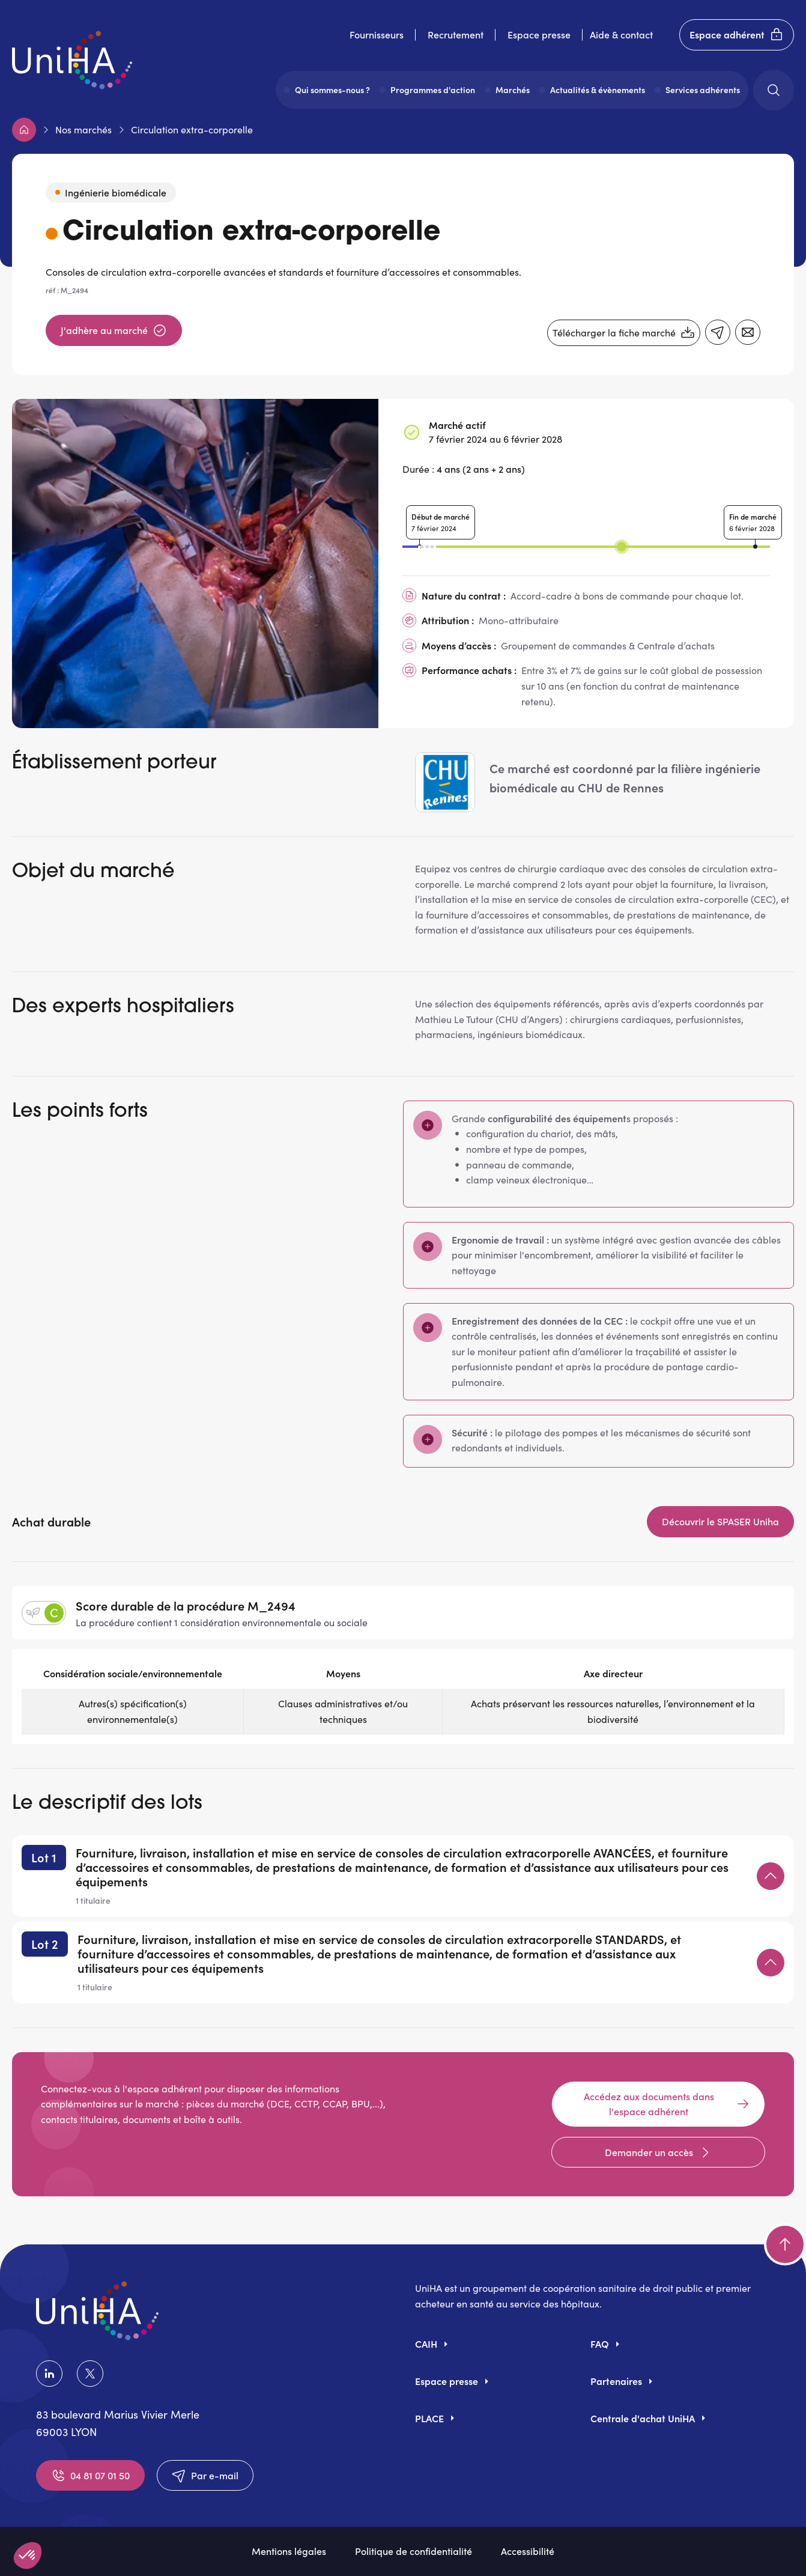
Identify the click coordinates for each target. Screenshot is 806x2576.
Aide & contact (621, 34)
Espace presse (539, 34)
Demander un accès (658, 2152)
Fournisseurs (377, 34)
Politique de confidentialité (413, 2550)
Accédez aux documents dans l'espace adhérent (667, 2103)
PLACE (429, 2418)
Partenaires (616, 2380)
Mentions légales (289, 2550)
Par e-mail (205, 2475)
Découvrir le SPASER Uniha (720, 1521)
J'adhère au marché (114, 330)
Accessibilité (527, 2550)
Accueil (24, 130)
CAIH (426, 2343)
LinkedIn (49, 2373)
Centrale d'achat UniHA (642, 2418)
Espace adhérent (736, 35)
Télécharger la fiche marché (624, 333)
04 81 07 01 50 (90, 2475)
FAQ (599, 2343)
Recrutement (455, 34)
